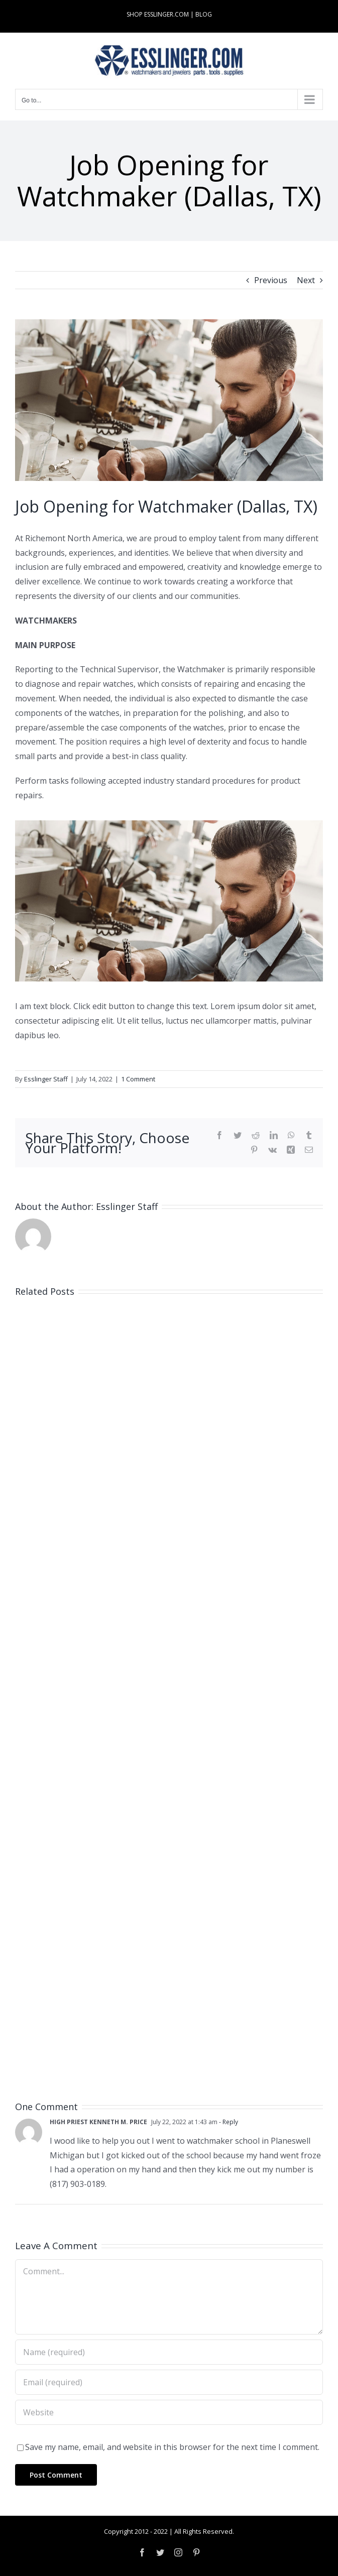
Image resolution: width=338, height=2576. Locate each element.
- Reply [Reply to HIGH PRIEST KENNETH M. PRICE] (227, 2122)
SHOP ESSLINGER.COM (158, 14)
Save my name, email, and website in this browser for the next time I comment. (172, 2446)
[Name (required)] (169, 2352)
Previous (270, 280)
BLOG (203, 14)
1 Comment (138, 1078)
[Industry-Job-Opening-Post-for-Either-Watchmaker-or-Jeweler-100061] (169, 400)
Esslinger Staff (46, 1078)
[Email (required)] (169, 2382)
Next (306, 280)
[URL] (169, 2412)
